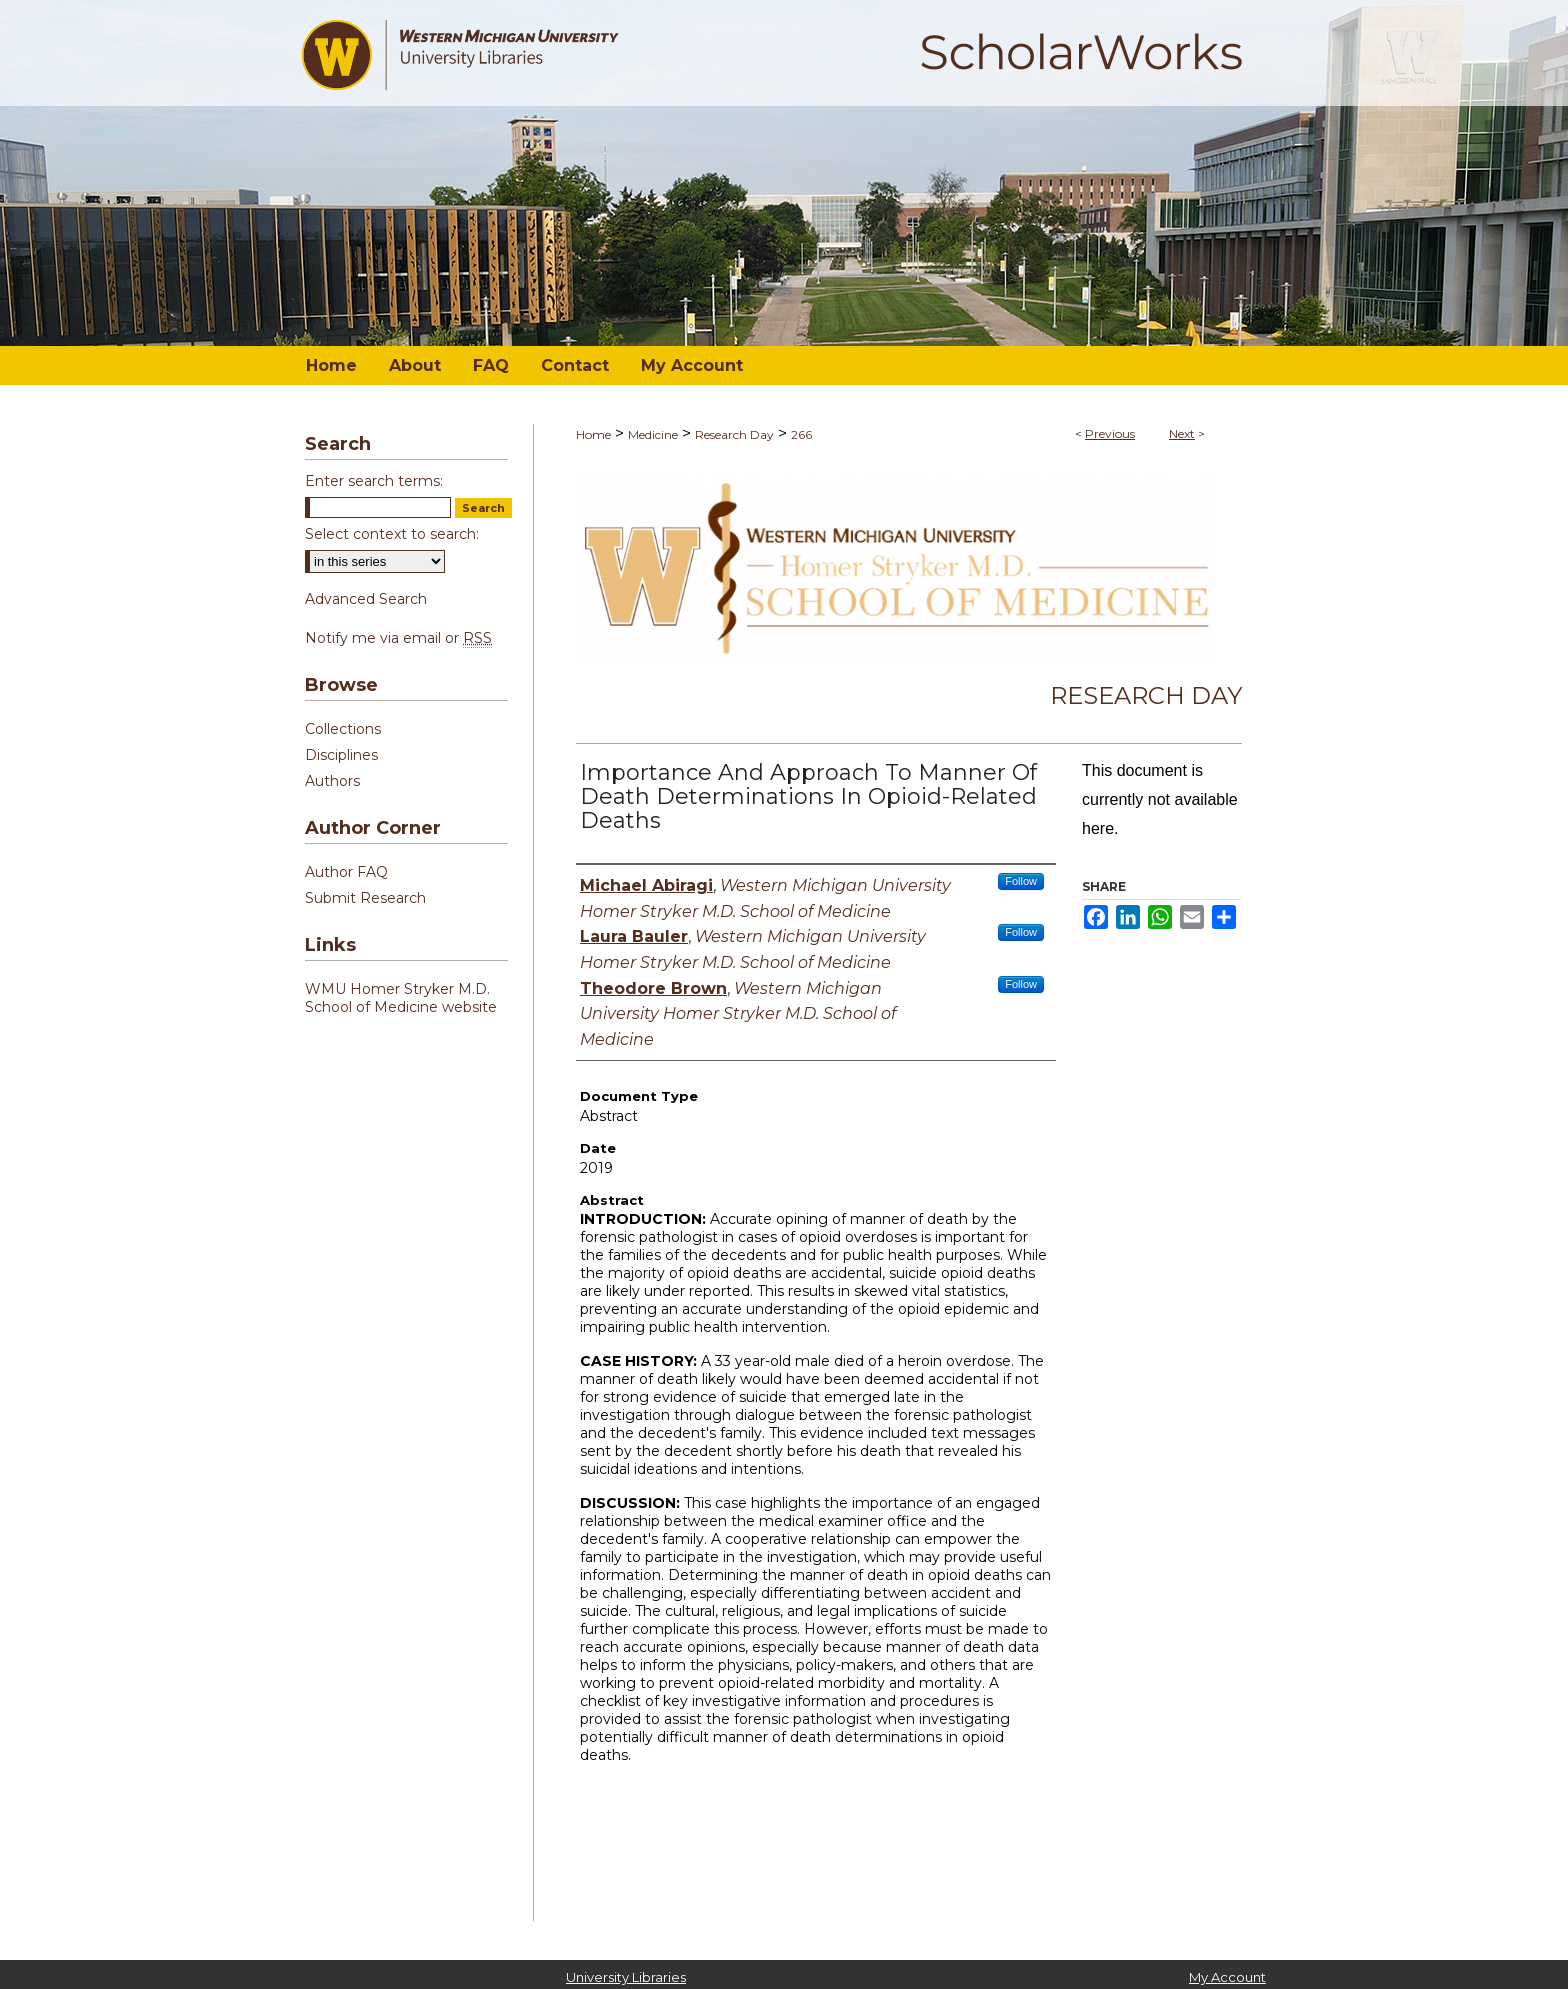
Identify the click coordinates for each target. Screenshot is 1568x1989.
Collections (343, 729)
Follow (1021, 881)
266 (801, 434)
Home (593, 434)
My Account (1227, 1977)
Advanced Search (366, 599)
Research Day (734, 434)
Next (1182, 433)
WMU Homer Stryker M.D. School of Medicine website (401, 998)
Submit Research (365, 898)
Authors (332, 781)
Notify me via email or (398, 638)
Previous (1110, 433)
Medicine (653, 434)
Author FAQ (346, 872)
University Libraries (626, 1977)
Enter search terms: (374, 481)
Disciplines (341, 755)
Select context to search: (392, 534)
